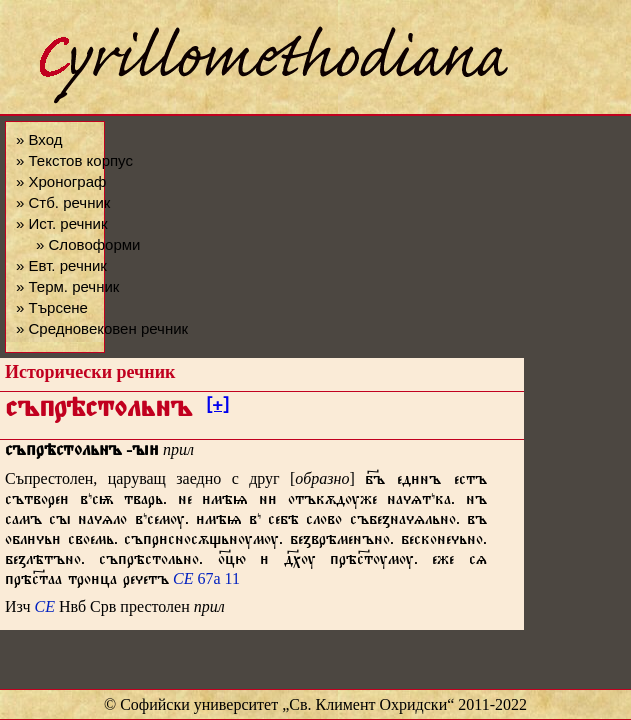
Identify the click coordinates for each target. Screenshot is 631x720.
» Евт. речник (61, 265)
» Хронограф (61, 181)
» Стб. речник (63, 202)
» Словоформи (88, 244)
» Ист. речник (62, 223)
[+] (217, 408)
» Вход (39, 139)
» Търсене (52, 307)
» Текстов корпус (74, 160)
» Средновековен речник (102, 328)
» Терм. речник (67, 286)
